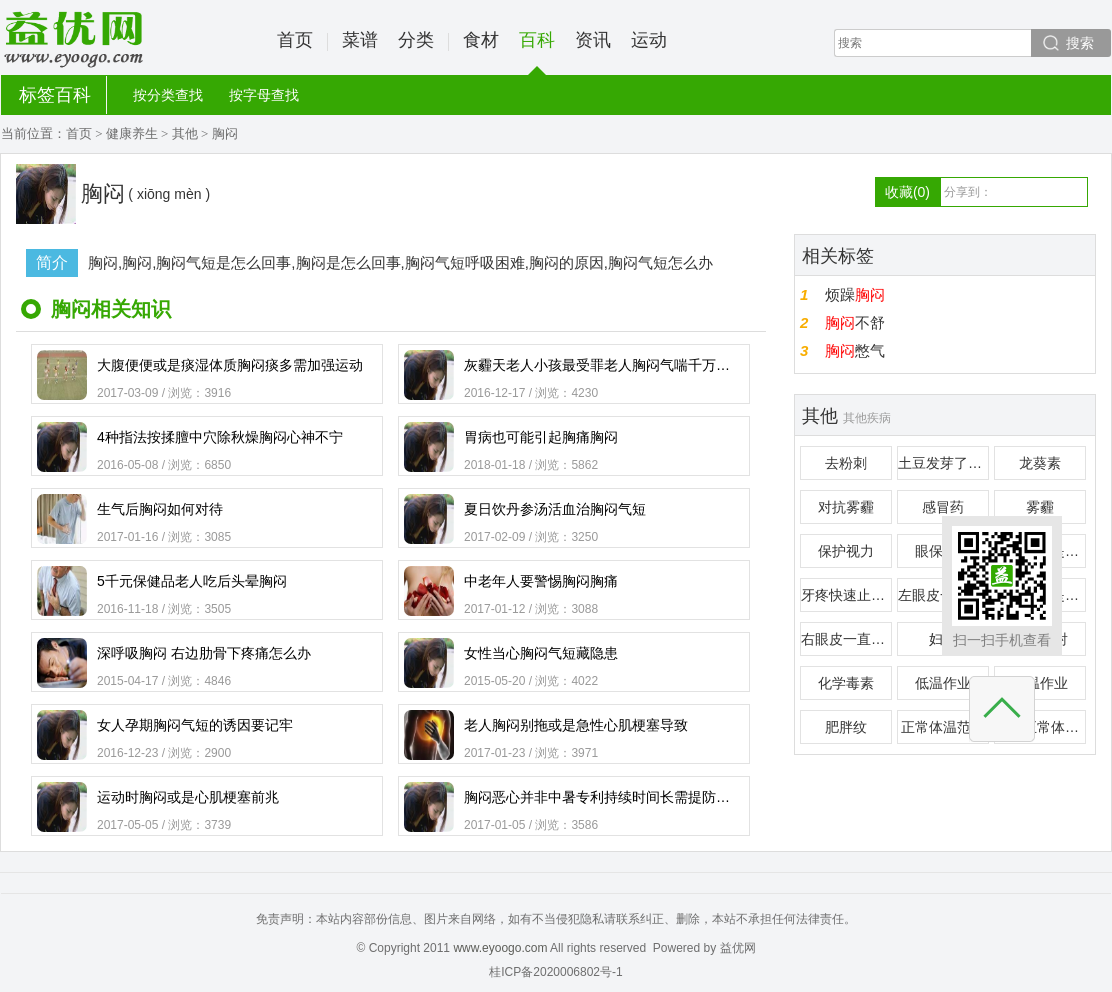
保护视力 (846, 551)
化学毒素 (846, 683)
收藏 (907, 192)
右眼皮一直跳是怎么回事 (846, 639)
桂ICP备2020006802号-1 (555, 972)
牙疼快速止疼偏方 (846, 595)
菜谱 (360, 40)
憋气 (855, 350)
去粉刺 (846, 463)
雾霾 (1040, 507)
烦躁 (855, 294)
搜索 (1080, 43)
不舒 (855, 322)
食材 (481, 40)
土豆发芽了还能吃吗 (943, 463)
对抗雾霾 (846, 507)
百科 (537, 52)
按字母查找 (264, 95)
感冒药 (943, 507)
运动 (649, 40)
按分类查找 (168, 95)
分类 (416, 40)
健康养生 (132, 133)
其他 (185, 133)
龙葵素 (1040, 463)
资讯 (593, 40)
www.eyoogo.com (500, 948)
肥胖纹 (846, 727)
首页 (295, 40)
